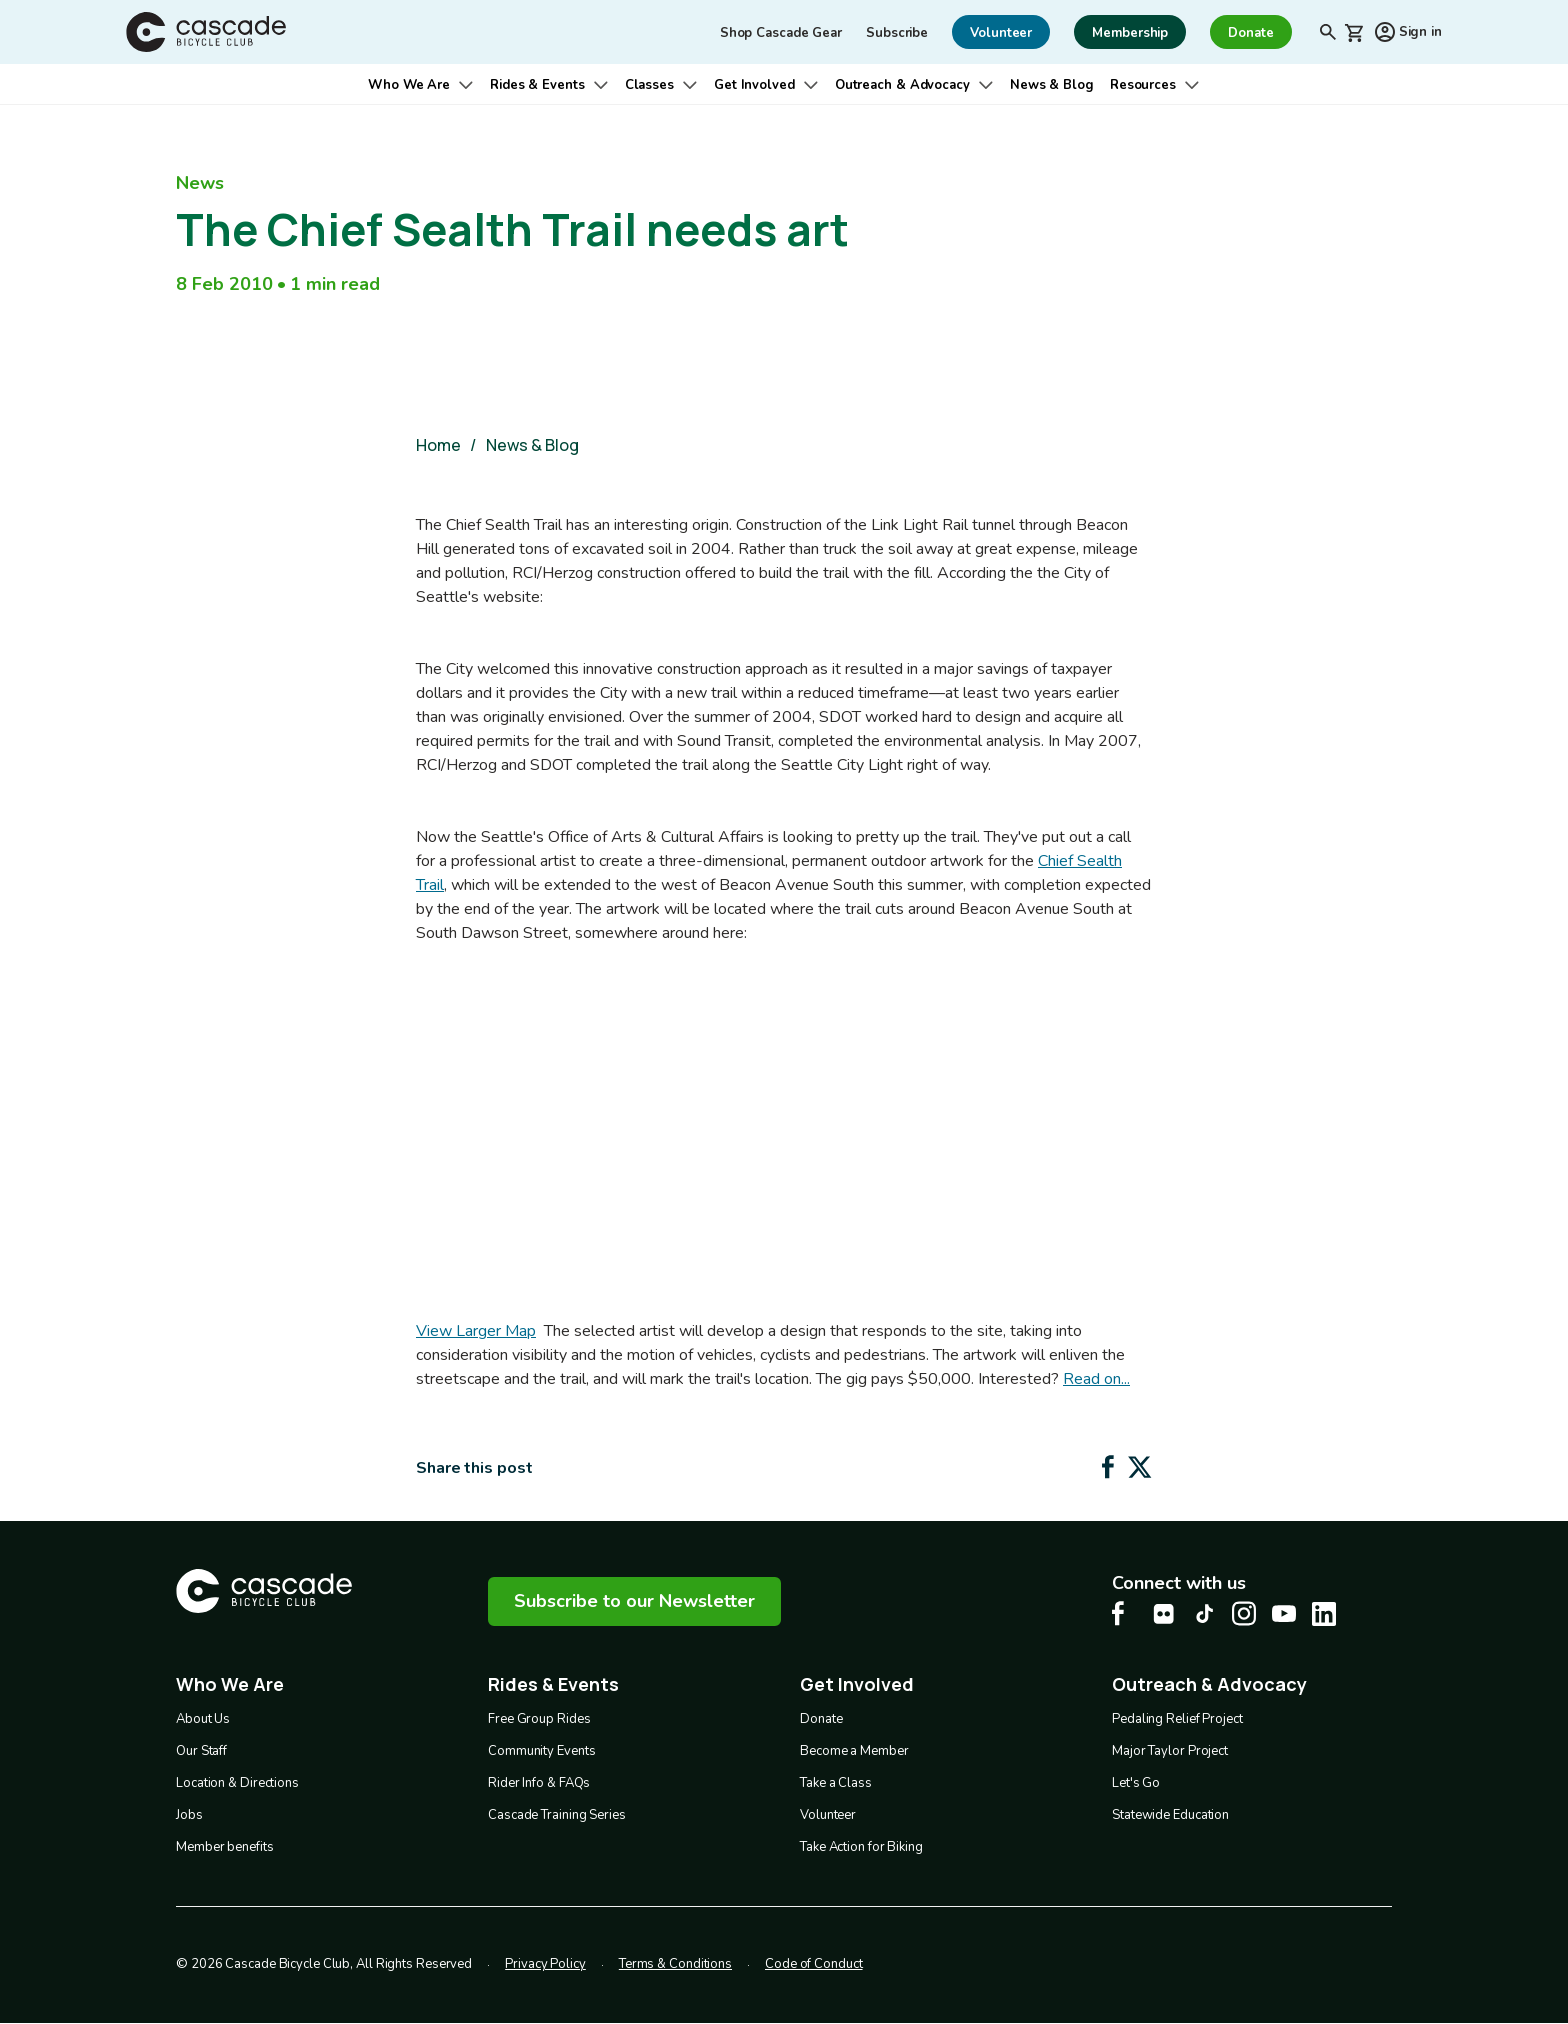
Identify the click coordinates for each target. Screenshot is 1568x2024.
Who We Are (409, 85)
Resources (1143, 85)
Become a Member (854, 1751)
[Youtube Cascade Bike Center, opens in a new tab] (1284, 1613)
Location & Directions (237, 1783)
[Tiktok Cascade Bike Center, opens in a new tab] (1204, 1613)
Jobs (189, 1815)
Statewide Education (1170, 1815)
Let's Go (1136, 1783)
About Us (203, 1719)
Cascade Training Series (557, 1815)
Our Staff (201, 1751)
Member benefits (225, 1847)
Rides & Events (537, 85)
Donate (821, 1719)
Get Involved (754, 85)
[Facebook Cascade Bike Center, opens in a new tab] (1124, 1613)
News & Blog (1052, 85)
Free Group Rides (539, 1719)
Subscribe (897, 33)
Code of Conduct (814, 1964)
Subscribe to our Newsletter (634, 1601)
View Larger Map (476, 1331)
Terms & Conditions (675, 1964)
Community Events (541, 1751)
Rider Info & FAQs (539, 1783)
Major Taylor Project (1170, 1751)
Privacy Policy (545, 1964)
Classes (649, 85)
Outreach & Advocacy (902, 85)
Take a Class (836, 1783)
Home (438, 445)
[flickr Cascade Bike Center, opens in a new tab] (1164, 1614)
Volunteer (828, 1815)
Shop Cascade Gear (781, 33)
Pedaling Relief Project (1177, 1719)
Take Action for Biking (861, 1847)
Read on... (1096, 1379)
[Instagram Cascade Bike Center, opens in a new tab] (1244, 1613)
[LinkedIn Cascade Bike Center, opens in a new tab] (1324, 1614)
